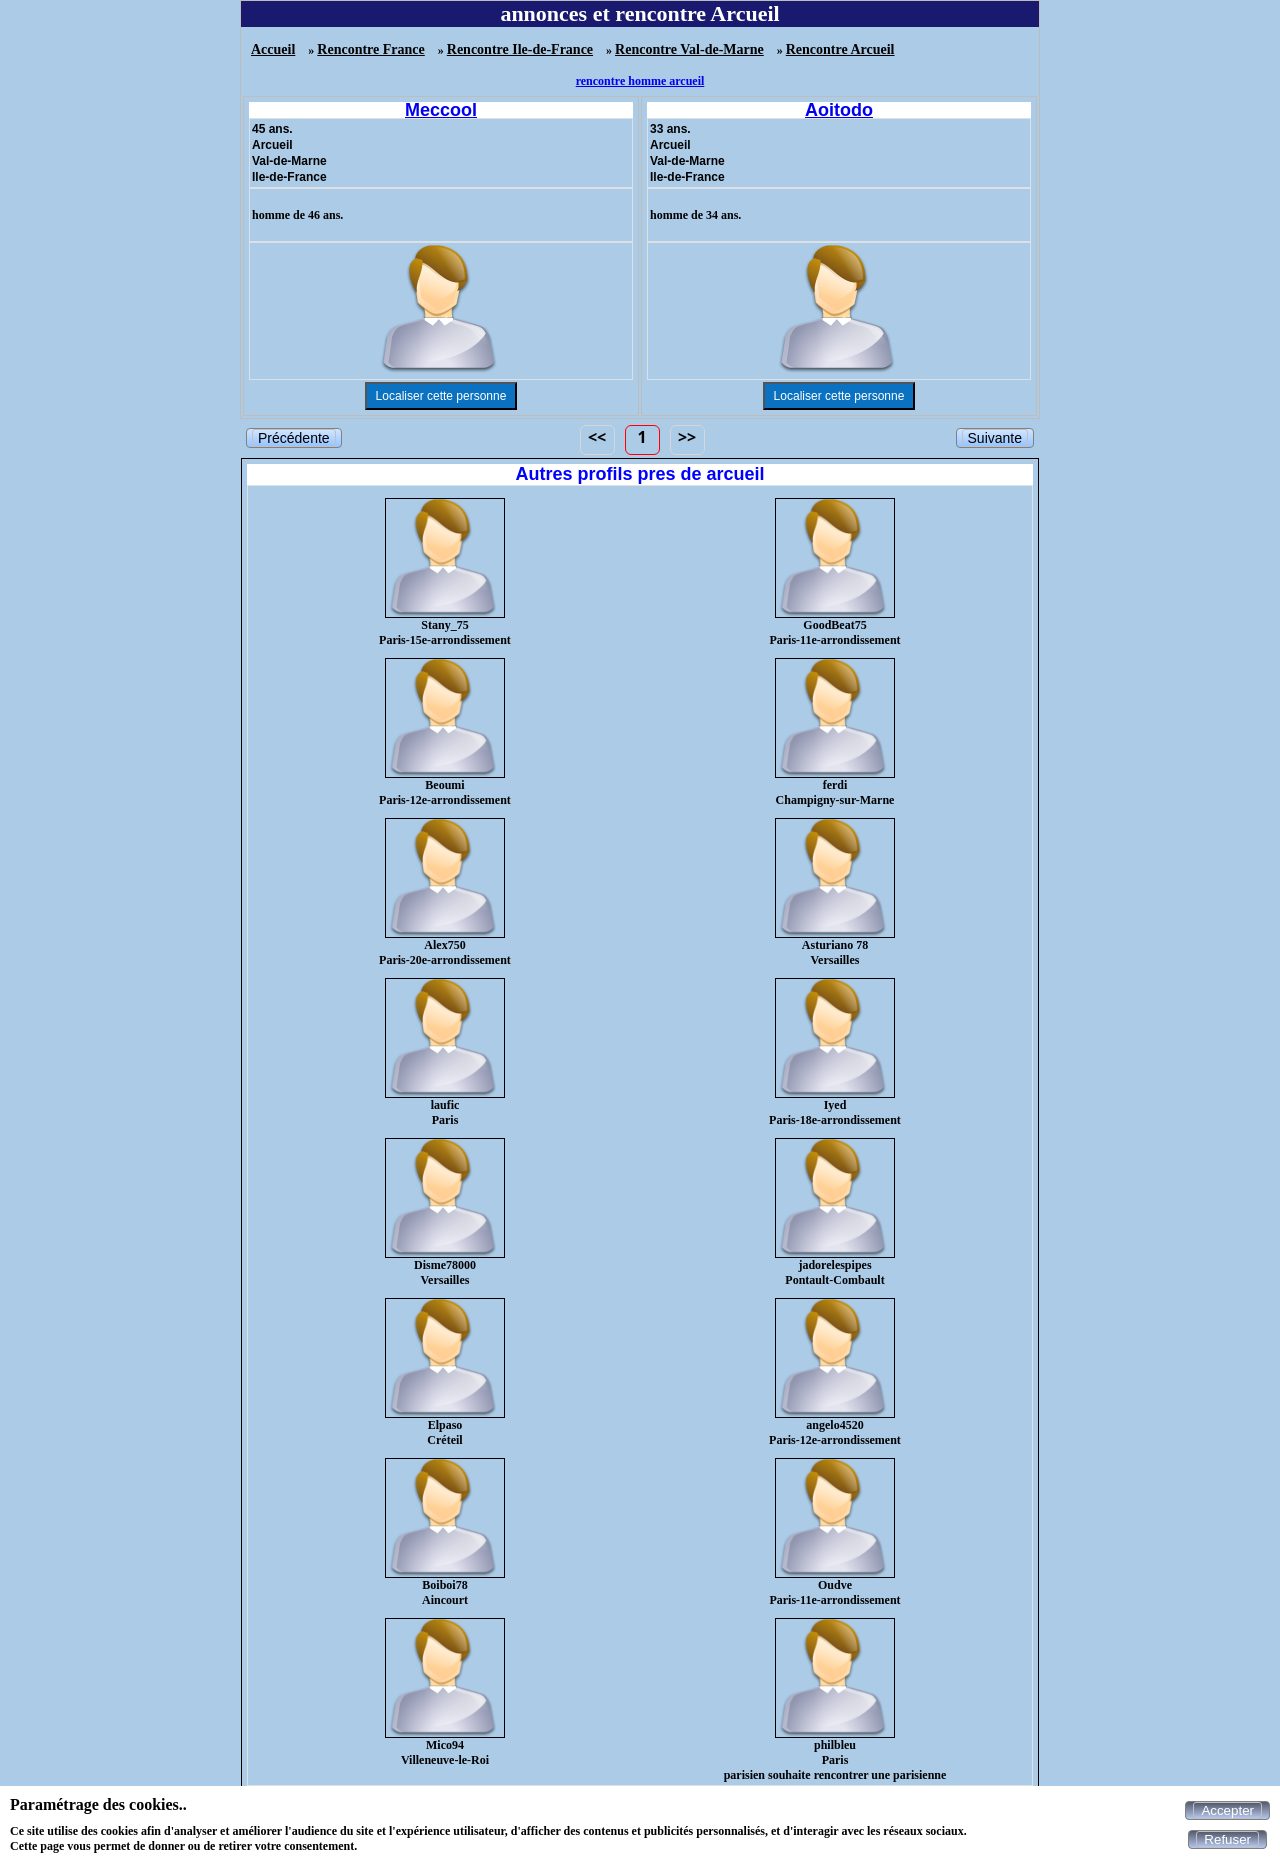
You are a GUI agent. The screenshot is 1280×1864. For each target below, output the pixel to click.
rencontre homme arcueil (640, 81)
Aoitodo (839, 110)
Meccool (441, 110)
